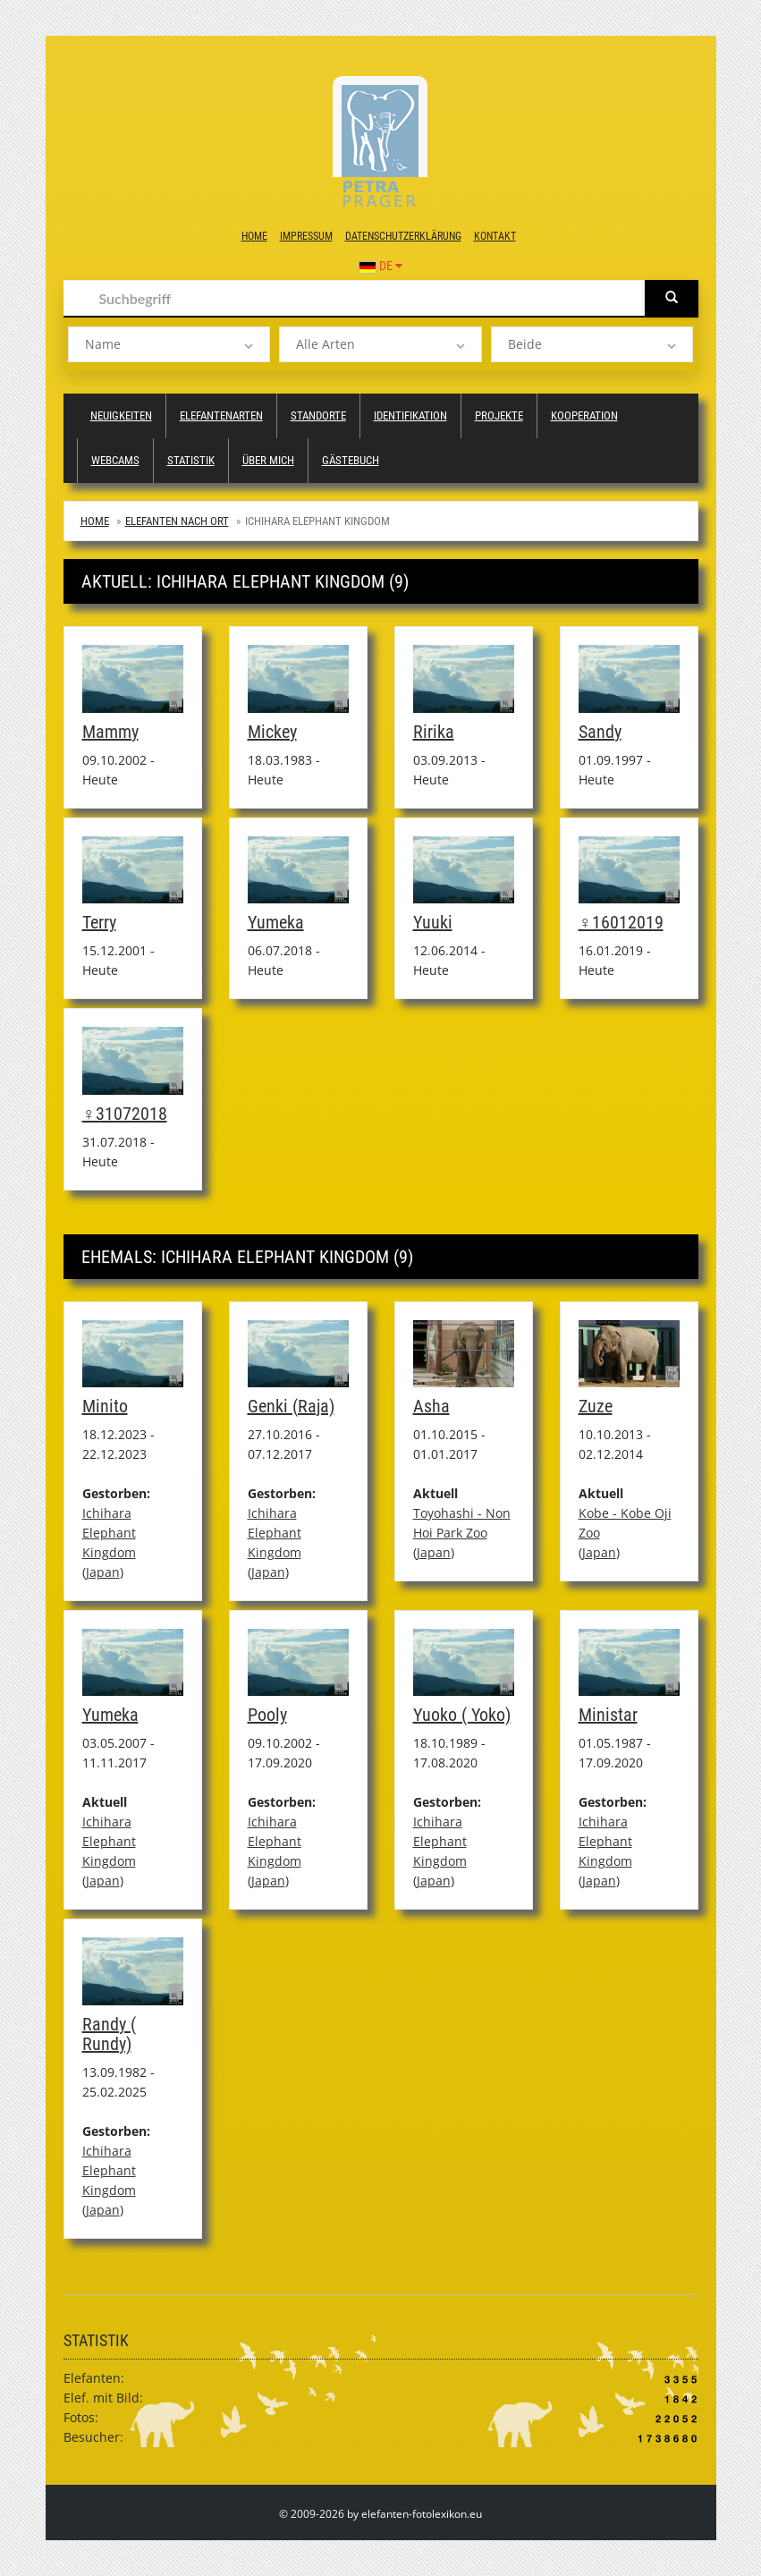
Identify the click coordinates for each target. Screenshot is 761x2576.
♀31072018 (124, 1113)
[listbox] (169, 344)
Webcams (115, 460)
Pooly (267, 1714)
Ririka (433, 731)
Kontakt (495, 236)
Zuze (596, 1406)
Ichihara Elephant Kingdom (109, 1532)
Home (254, 236)
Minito (105, 1406)
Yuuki (432, 922)
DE (380, 265)
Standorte (318, 415)
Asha (431, 1406)
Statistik (191, 460)
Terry (99, 922)
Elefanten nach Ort (177, 521)
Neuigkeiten (121, 415)
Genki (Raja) (291, 1406)
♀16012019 (621, 922)
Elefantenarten (221, 415)
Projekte (499, 415)
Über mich (268, 460)
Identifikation (410, 415)
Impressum (306, 236)
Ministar (608, 1714)
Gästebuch (350, 460)
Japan (103, 1571)
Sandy (600, 731)
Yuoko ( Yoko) (462, 1714)
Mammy (110, 731)
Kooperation (584, 415)
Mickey (272, 731)
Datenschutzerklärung (403, 236)
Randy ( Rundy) (109, 2034)
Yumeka (276, 922)
